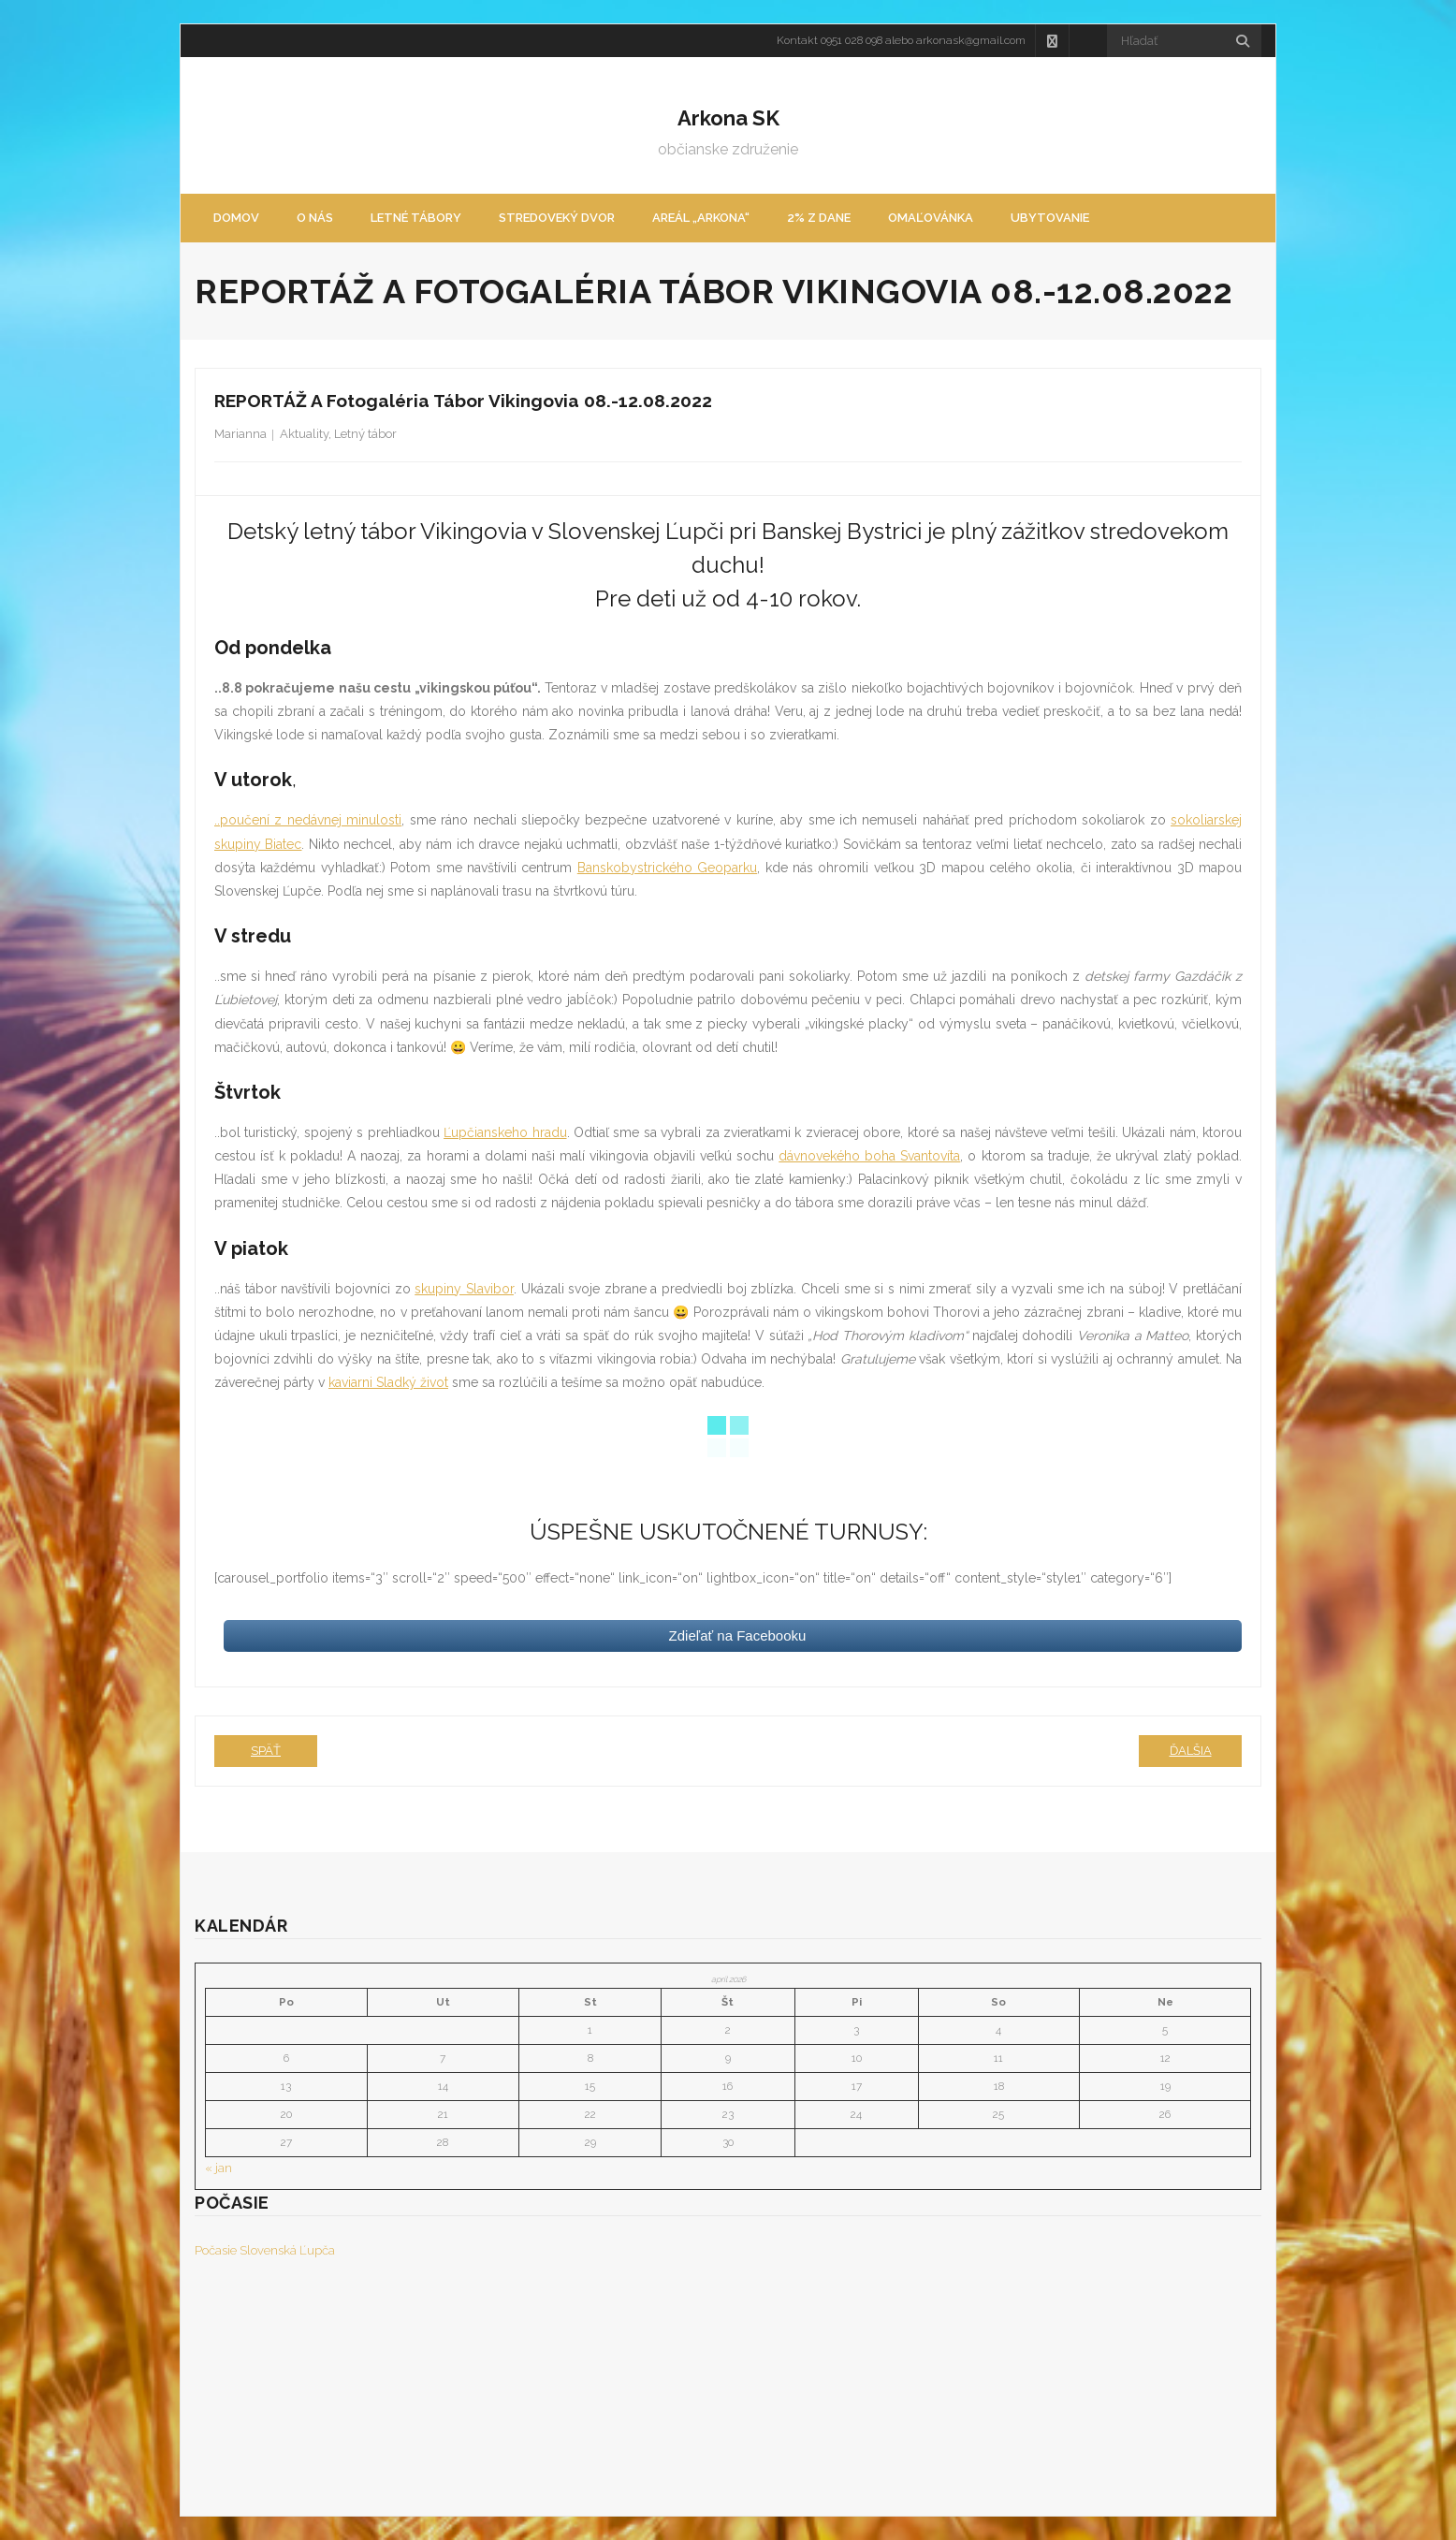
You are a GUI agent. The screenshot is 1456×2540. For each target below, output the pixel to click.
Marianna (240, 434)
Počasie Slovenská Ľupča (265, 2250)
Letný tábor (365, 434)
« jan (218, 2168)
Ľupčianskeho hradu (505, 1132)
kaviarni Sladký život (388, 1382)
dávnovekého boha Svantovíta (869, 1155)
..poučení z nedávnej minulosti (307, 819)
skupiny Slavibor (464, 1288)
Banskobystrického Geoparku (667, 867)
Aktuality (304, 434)
